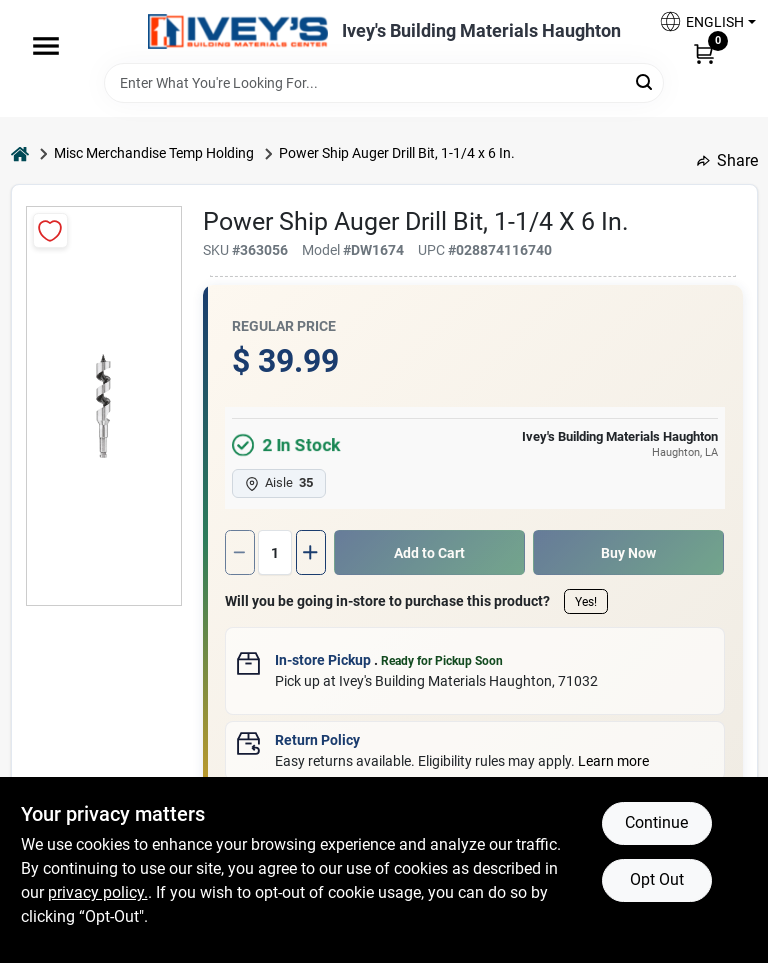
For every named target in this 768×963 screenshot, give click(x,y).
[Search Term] (384, 83)
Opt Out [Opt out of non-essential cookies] (657, 879)
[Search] (645, 81)
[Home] (20, 153)
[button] (700, 21)
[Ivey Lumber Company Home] (238, 31)
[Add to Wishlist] (50, 230)
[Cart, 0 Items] (704, 53)
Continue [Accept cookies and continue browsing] (656, 822)
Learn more (613, 761)
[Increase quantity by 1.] (311, 552)
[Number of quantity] (275, 552)
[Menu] (46, 46)
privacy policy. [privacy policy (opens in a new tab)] (98, 892)
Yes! (586, 602)
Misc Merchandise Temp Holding (154, 153)
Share (727, 160)
